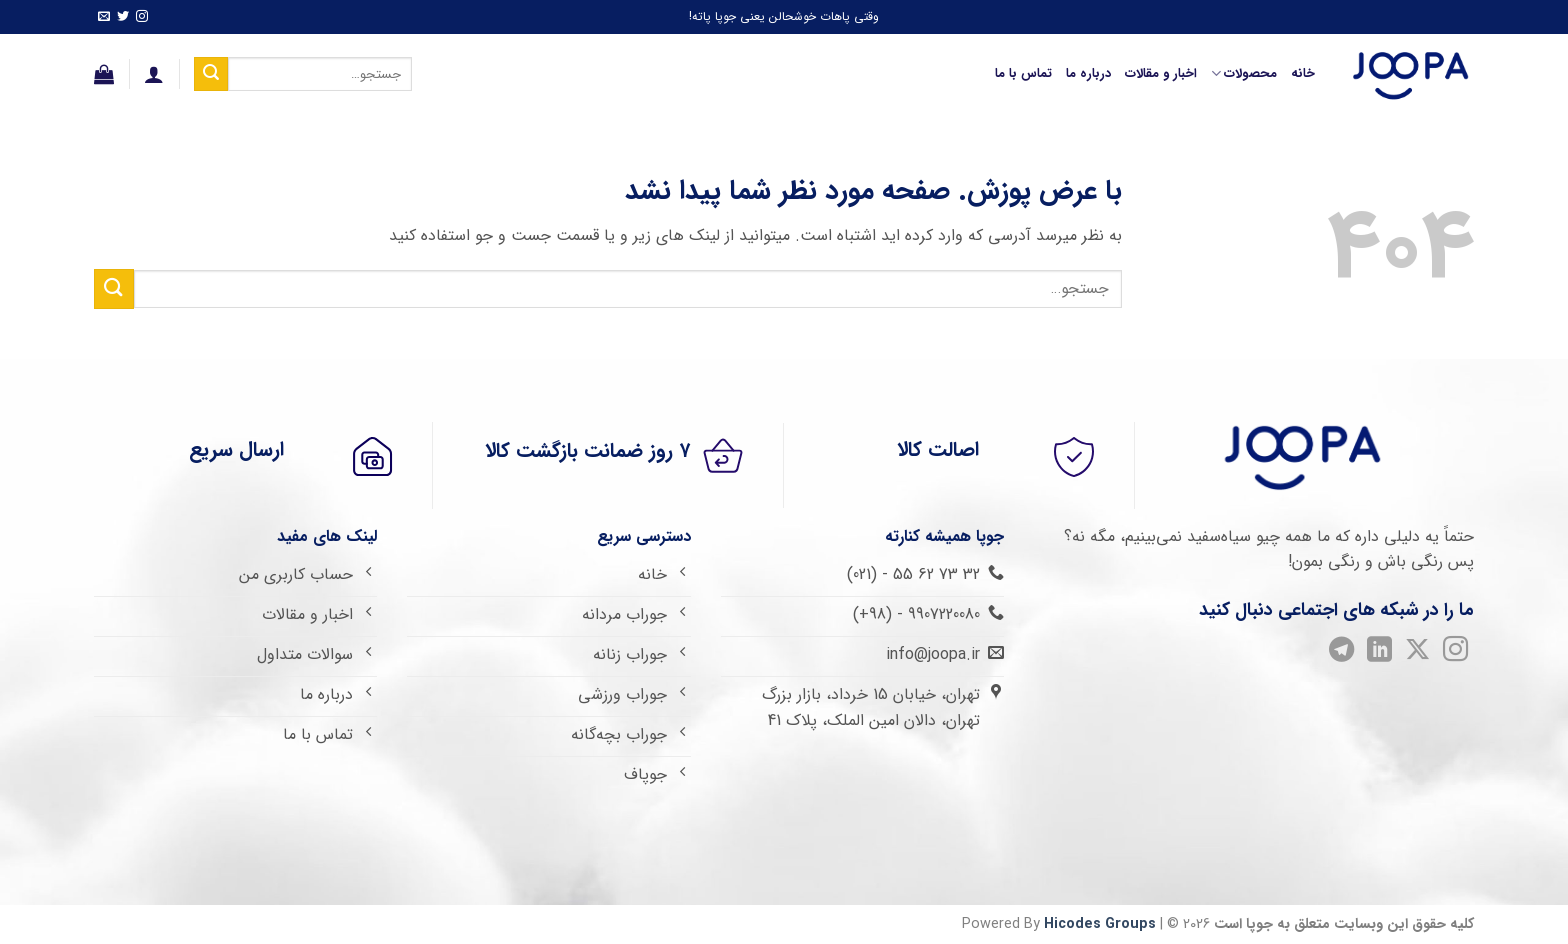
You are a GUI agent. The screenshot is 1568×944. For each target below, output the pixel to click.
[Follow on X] (1416, 653)
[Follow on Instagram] (142, 17)
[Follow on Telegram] (1340, 653)
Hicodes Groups (1100, 924)
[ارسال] (211, 74)
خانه (1303, 74)
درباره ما (1088, 74)
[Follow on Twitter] (123, 17)
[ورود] (154, 74)
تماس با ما (1023, 74)
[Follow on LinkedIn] (1378, 653)
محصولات (1244, 74)
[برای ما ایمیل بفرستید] (104, 17)
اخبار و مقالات (1161, 74)
